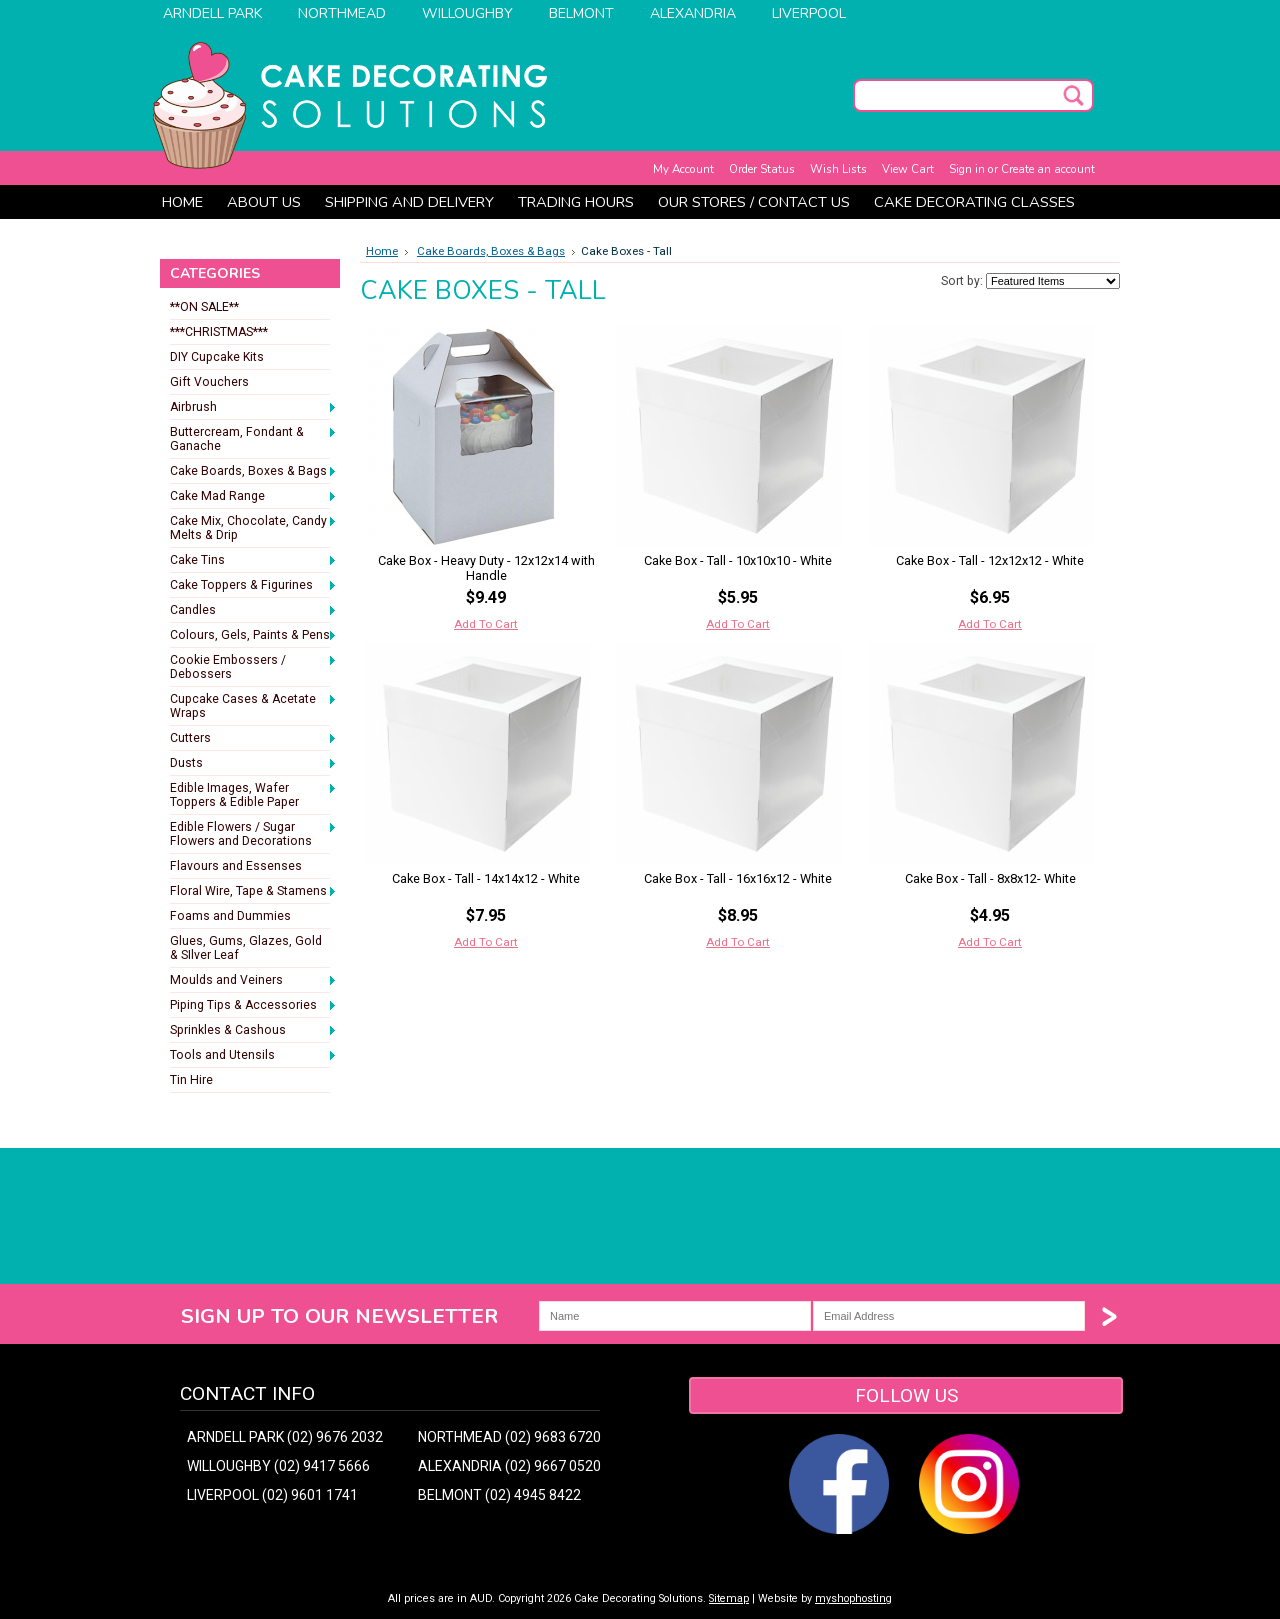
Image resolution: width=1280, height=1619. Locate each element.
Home (382, 251)
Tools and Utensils (253, 1056)
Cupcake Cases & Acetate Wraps (253, 706)
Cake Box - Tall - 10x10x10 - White (738, 560)
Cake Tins (253, 561)
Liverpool (809, 13)
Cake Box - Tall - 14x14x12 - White (486, 878)
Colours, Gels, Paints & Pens (253, 636)
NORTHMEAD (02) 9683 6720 (509, 1437)
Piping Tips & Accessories (253, 1006)
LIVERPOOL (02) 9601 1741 (272, 1495)
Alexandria (693, 13)
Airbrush (253, 408)
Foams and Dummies (230, 916)
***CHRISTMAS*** (219, 332)
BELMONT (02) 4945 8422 (499, 1495)
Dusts (253, 764)
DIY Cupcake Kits (217, 357)
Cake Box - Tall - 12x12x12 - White (990, 560)
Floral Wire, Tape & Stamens (253, 892)
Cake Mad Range (253, 497)
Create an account (1048, 169)
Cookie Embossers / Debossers (253, 667)
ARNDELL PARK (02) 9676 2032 (285, 1437)
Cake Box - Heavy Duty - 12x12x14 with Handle (486, 568)
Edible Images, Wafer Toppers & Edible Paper (253, 795)
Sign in (967, 169)
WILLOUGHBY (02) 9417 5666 (278, 1466)
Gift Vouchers (209, 382)
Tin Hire (191, 1080)
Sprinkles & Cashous (253, 1031)
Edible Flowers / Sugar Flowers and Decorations (253, 834)
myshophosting (853, 1598)
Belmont (581, 13)
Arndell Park (212, 13)
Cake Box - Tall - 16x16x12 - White (738, 878)
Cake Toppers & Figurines (253, 586)
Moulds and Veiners (253, 981)
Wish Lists (838, 169)
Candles (253, 611)
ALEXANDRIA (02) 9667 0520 (509, 1466)
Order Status (762, 169)
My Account (683, 169)
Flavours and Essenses (236, 866)
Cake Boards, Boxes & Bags (253, 472)
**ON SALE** (204, 307)
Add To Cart (486, 624)
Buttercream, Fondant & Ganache (253, 439)
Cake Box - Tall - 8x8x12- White (990, 878)
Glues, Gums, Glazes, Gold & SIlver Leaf (246, 948)
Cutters (253, 739)
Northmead (342, 13)
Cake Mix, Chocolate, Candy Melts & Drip (253, 528)
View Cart (908, 169)
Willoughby (467, 13)
